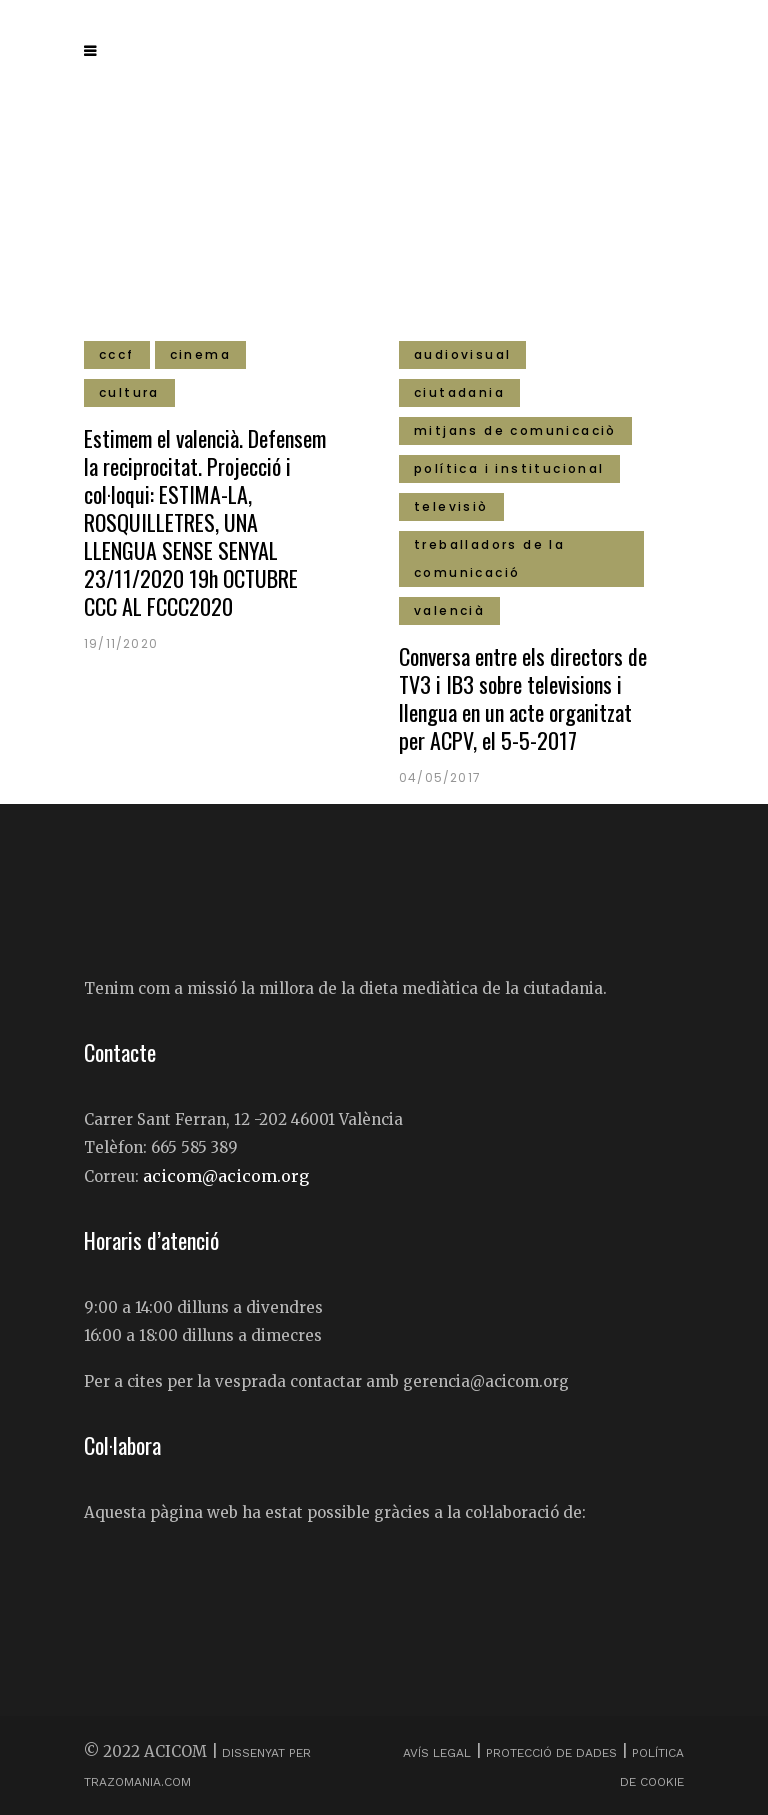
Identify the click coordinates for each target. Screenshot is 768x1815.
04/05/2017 (440, 777)
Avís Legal (439, 1753)
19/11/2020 (121, 643)
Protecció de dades (551, 1753)
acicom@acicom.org (226, 1176)
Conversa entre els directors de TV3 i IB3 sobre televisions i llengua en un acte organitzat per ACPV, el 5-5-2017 (523, 698)
